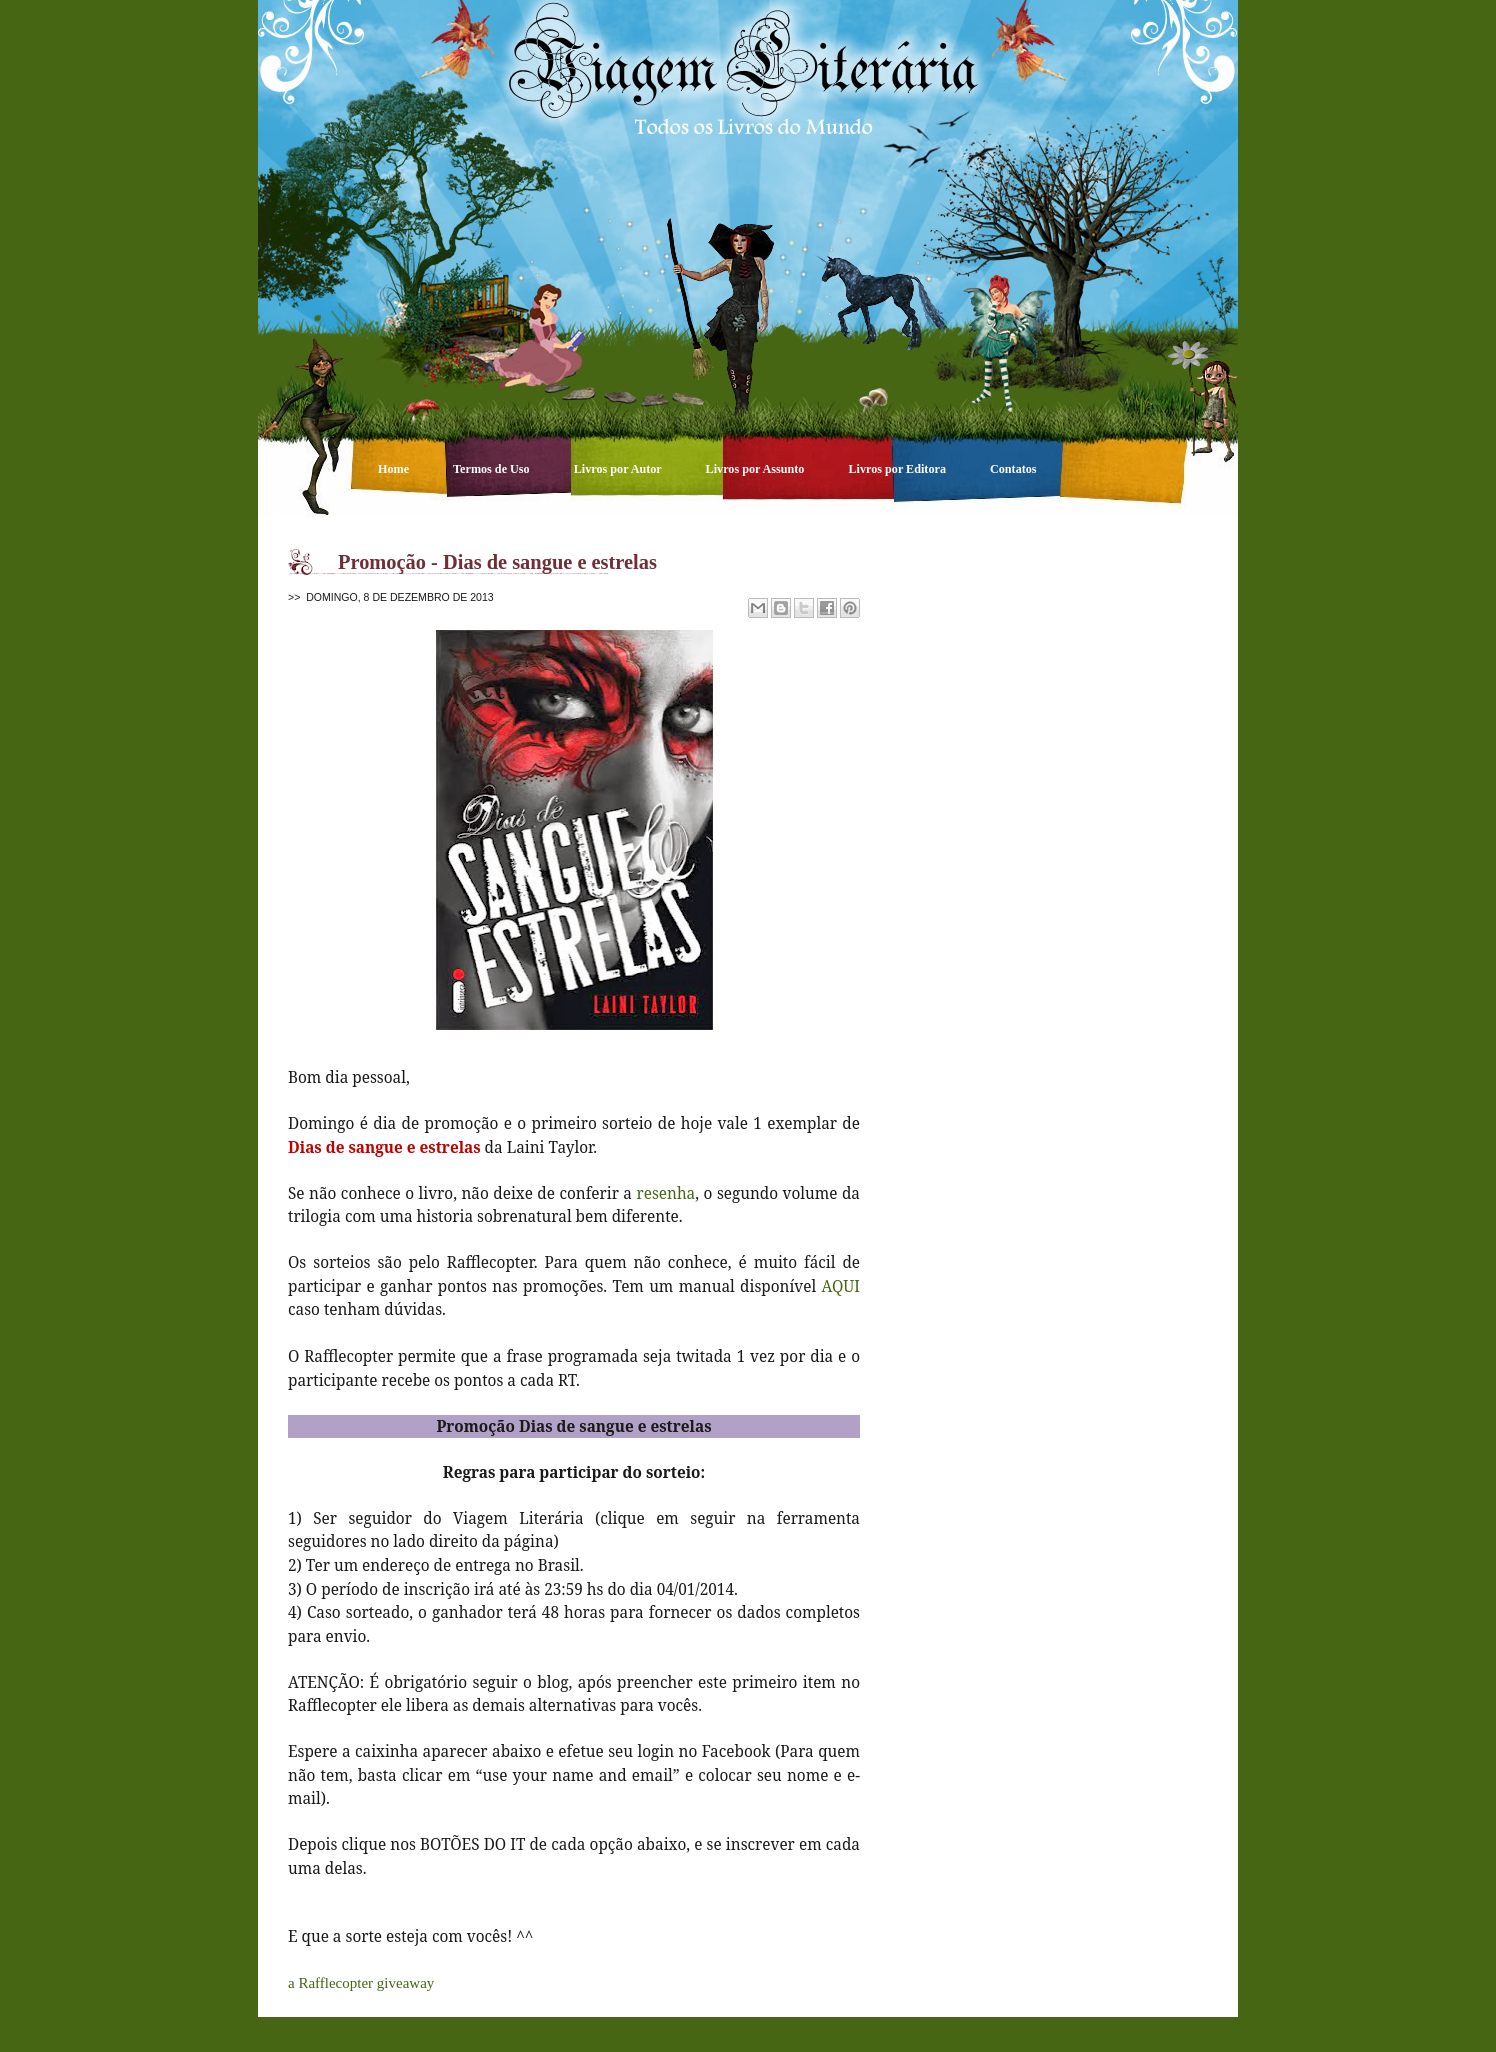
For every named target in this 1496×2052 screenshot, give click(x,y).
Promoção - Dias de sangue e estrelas (497, 562)
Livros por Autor (619, 469)
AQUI (841, 1286)
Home (395, 469)
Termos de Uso (493, 469)
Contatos (1013, 469)
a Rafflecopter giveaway (361, 1983)
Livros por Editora (898, 469)
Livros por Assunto (757, 469)
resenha (665, 1193)
